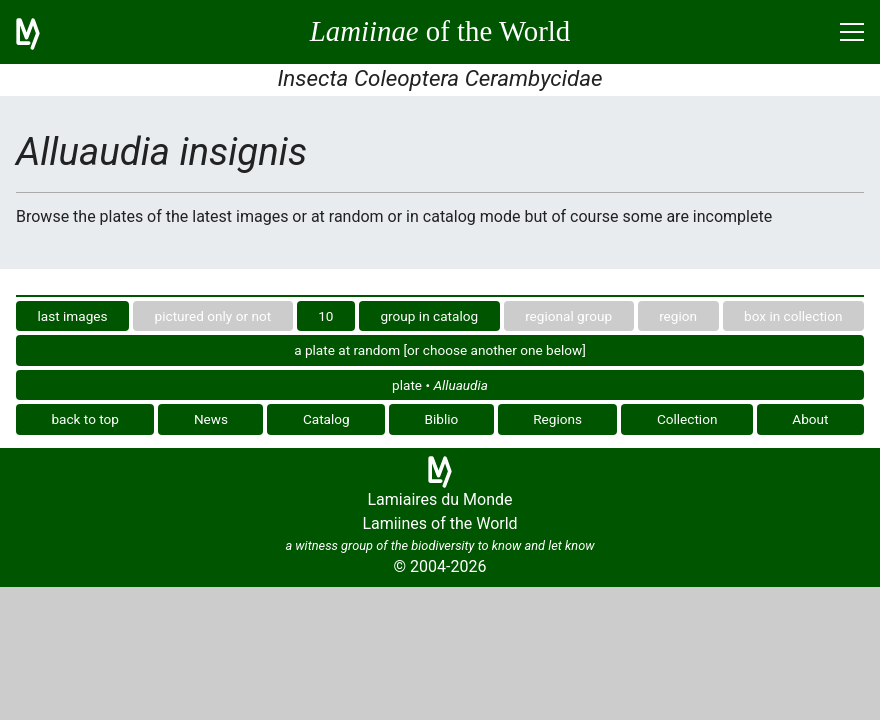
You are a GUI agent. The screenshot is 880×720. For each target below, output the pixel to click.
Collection (687, 419)
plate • (440, 385)
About (810, 419)
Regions (557, 419)
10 (325, 316)
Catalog (326, 419)
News (211, 419)
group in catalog (429, 316)
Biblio (442, 419)
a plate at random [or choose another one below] (440, 350)
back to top (85, 419)
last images (73, 316)
